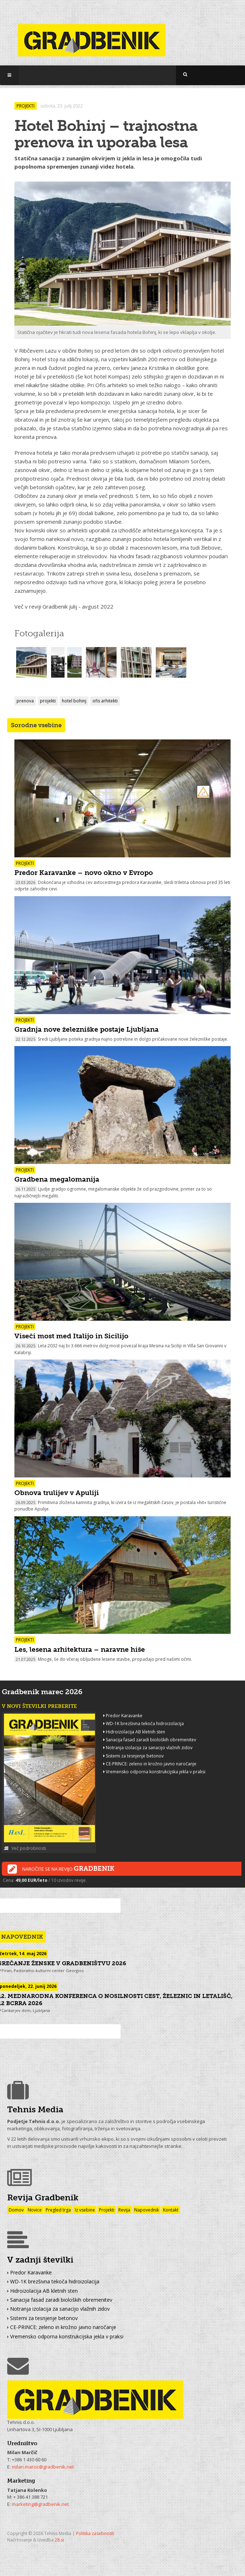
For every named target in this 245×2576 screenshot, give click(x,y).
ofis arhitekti (105, 701)
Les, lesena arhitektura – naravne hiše (79, 1649)
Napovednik (146, 2210)
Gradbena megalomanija (56, 1179)
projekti (48, 701)
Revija (124, 2210)
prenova (25, 701)
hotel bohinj (74, 701)
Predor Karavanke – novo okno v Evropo (83, 872)
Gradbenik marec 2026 (42, 1691)
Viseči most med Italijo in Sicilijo (71, 1336)
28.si (59, 2540)
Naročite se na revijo (61, 1869)
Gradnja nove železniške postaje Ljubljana (86, 1029)
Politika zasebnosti (95, 2533)
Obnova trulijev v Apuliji (56, 1493)
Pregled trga (58, 2210)
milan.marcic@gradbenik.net (43, 2466)
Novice (35, 2210)
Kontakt (170, 2210)
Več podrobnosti (25, 1848)
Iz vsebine (85, 2210)
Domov (16, 2210)
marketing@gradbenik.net (40, 2504)
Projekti (106, 2210)
